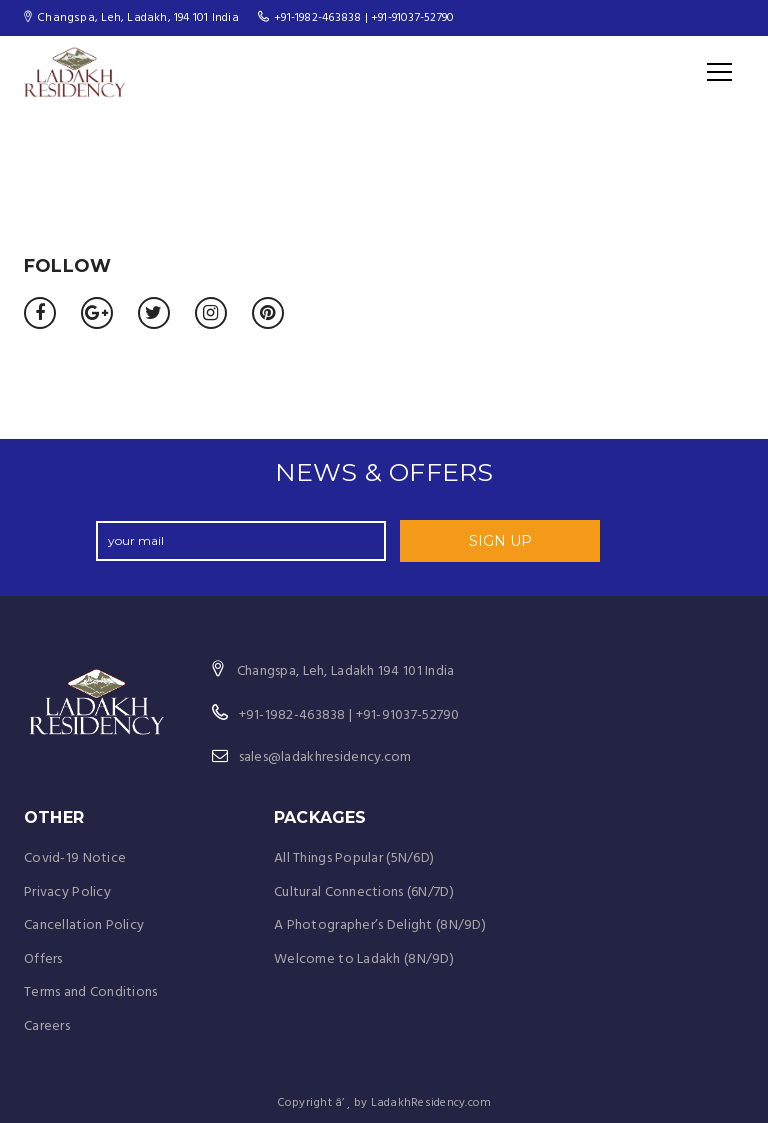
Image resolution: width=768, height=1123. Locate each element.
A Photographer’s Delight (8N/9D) (380, 925)
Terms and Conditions (91, 992)
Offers (43, 959)
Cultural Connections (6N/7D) (364, 892)
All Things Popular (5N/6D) (354, 858)
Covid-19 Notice (75, 858)
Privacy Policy (67, 892)
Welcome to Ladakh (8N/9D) (364, 959)
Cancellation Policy (84, 925)
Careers (47, 1026)
